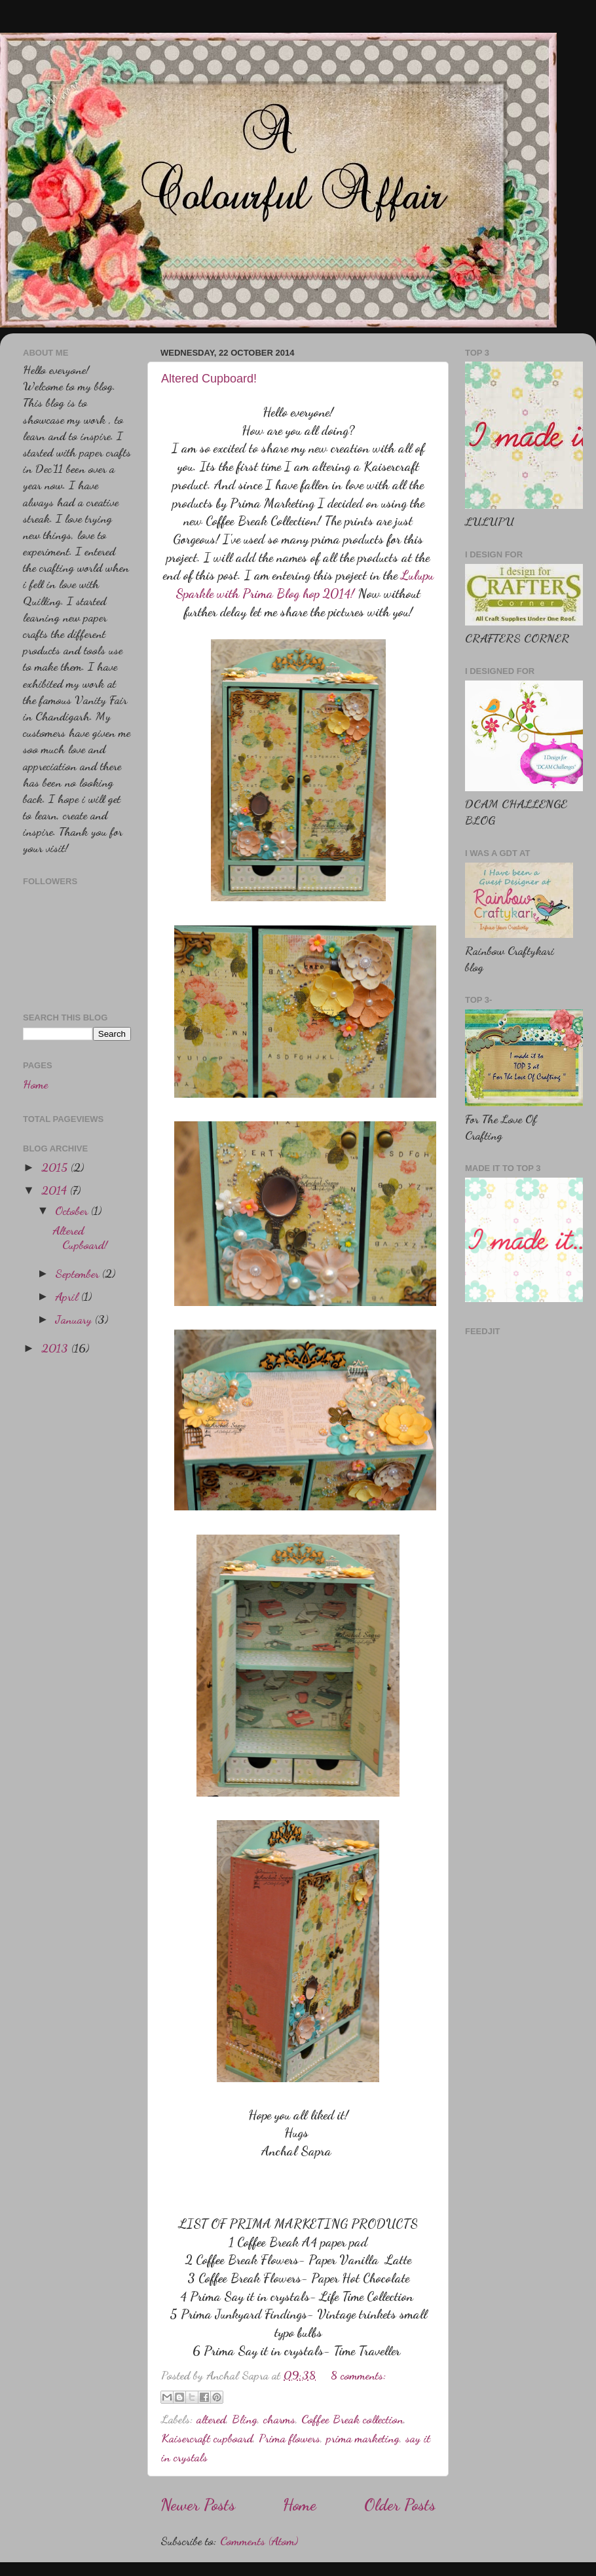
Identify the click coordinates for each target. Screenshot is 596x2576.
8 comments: (358, 2375)
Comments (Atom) (259, 2540)
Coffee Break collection (352, 2419)
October (73, 1210)
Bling (244, 2419)
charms (279, 2419)
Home (299, 2504)
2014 (55, 1190)
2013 (56, 1348)
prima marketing (363, 2438)
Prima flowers (289, 2438)
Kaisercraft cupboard (207, 2438)
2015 (56, 1167)
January (75, 1319)
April (68, 1296)
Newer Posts (197, 2504)
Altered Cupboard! (209, 378)
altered (211, 2419)
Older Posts (400, 2504)
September (78, 1273)
